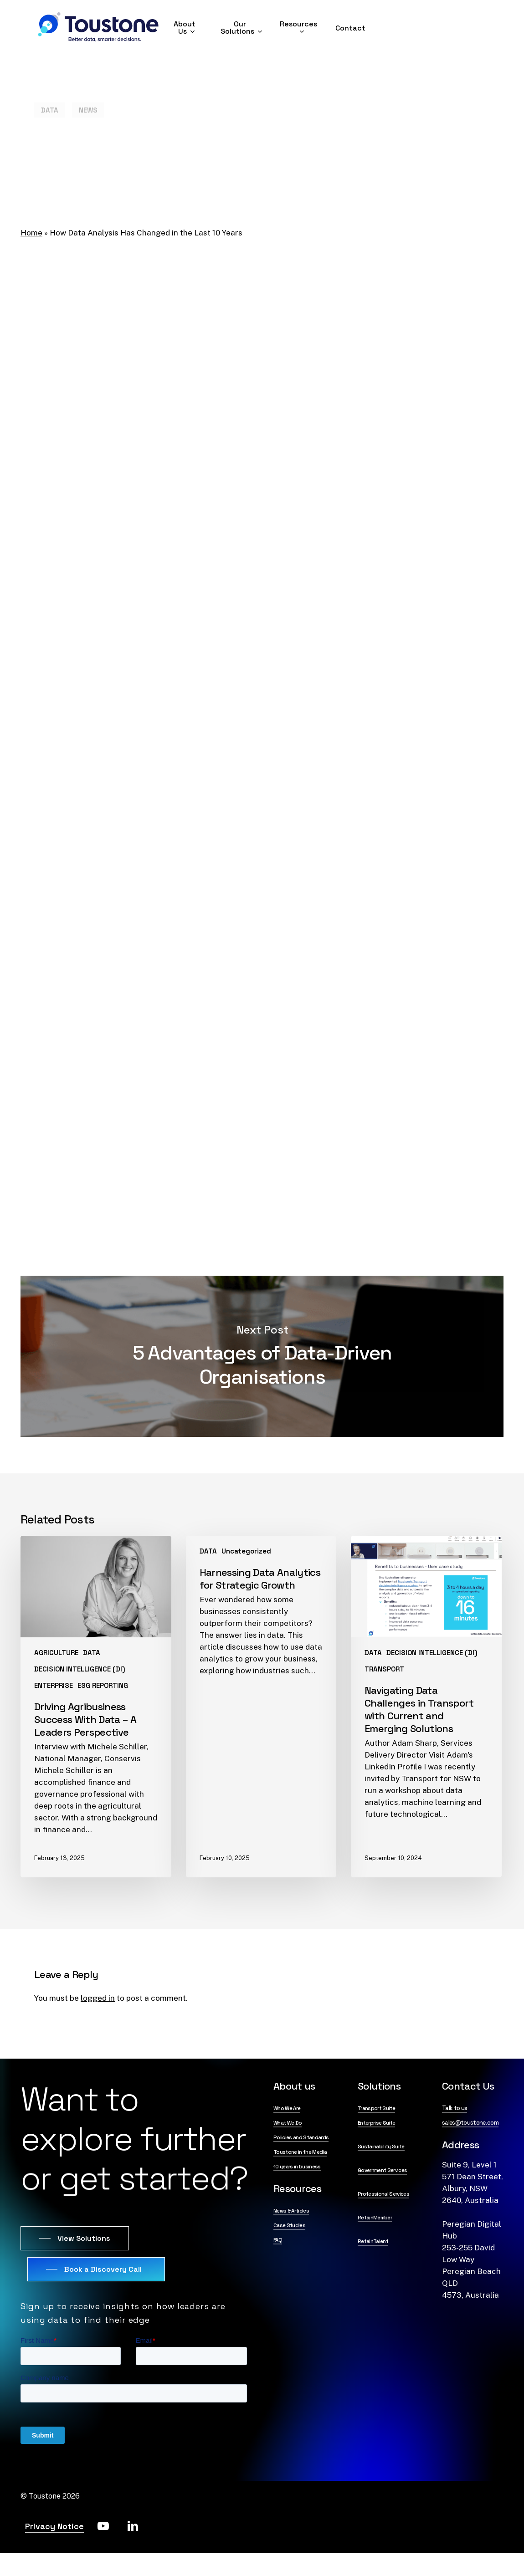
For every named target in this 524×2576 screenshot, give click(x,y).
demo (431, 1174)
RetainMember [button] (375, 2217)
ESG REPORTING (102, 1685)
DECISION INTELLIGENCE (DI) (79, 1669)
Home (31, 232)
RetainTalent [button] (373, 2241)
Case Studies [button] (289, 2225)
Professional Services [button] (383, 2194)
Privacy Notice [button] (54, 2526)
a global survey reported (160, 485)
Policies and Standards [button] (301, 2137)
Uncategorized (246, 1551)
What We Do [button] (287, 2123)
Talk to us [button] (454, 2108)
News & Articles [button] (291, 2211)
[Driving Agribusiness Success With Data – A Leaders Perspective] (96, 1706)
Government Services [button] (382, 2170)
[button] (74, 2238)
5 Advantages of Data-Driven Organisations (262, 1356)
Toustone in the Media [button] (300, 2152)
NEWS (88, 94)
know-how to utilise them (406, 1150)
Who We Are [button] (286, 2108)
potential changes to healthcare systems (125, 1050)
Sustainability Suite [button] (381, 2146)
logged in (98, 1998)
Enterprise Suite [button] (376, 2123)
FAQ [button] (277, 2240)
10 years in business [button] (297, 2166)
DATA (49, 94)
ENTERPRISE (53, 1685)
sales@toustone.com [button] (470, 2122)
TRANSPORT (384, 1669)
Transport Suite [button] (376, 2108)
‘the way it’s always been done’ (183, 403)
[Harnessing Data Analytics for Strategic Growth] (261, 1706)
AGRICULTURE (56, 1652)
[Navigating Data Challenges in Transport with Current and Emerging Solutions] (426, 1706)
